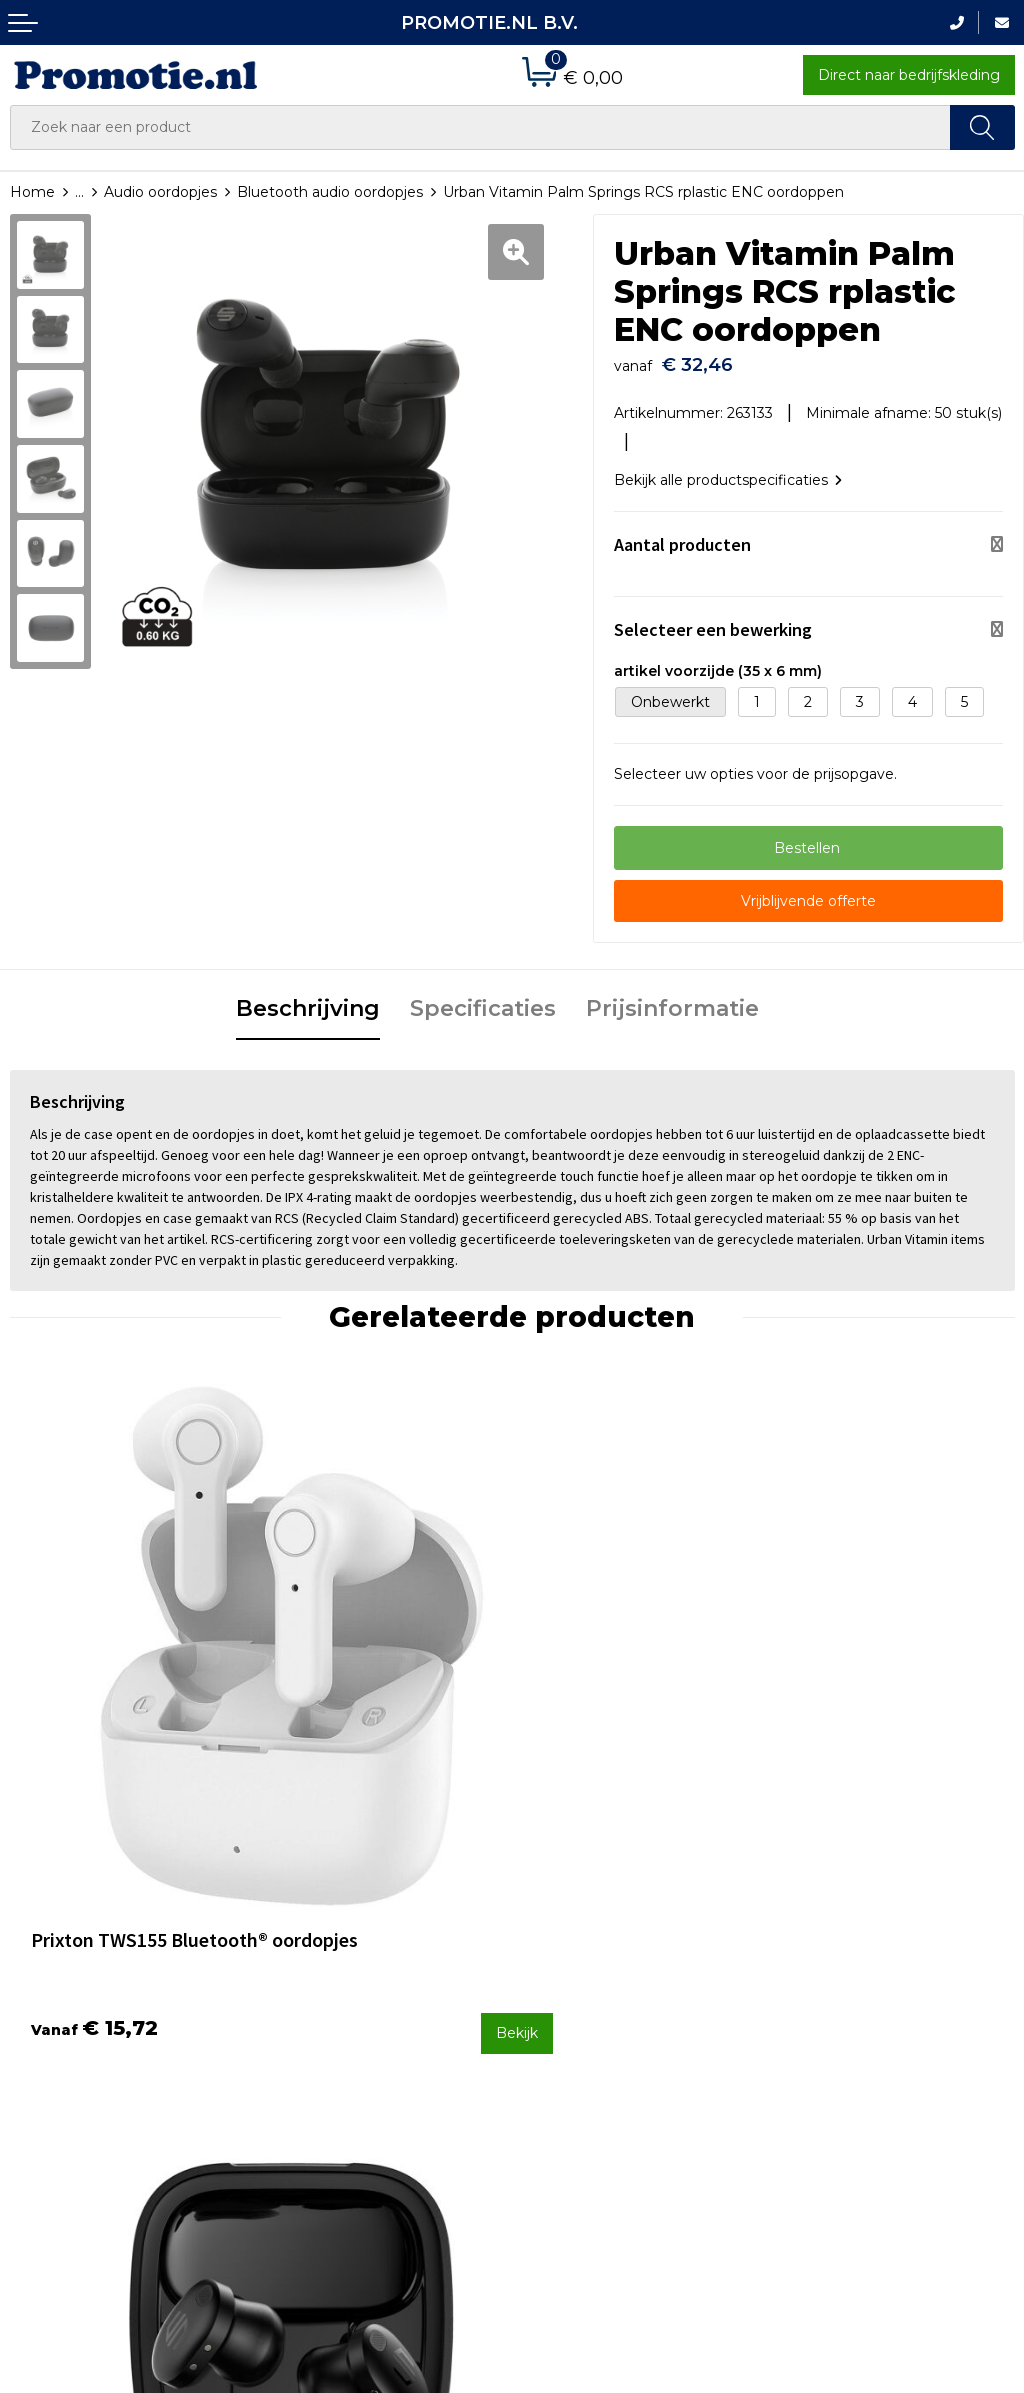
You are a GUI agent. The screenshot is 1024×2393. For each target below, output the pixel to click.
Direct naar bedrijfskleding (909, 75)
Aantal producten (682, 534)
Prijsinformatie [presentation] (672, 999)
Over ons (297, 1938)
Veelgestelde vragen (338, 1965)
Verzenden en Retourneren (618, 1991)
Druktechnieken (322, 1991)
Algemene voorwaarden (862, 1938)
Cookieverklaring (836, 1965)
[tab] (308, 1001)
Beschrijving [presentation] (308, 999)
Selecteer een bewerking (713, 619)
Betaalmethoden (582, 1965)
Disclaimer (814, 2018)
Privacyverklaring (837, 1991)
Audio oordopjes (160, 192)
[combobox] (480, 127)
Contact (550, 1938)
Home (32, 192)
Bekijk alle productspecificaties (728, 470)
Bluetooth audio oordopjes (330, 192)
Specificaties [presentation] (483, 999)
